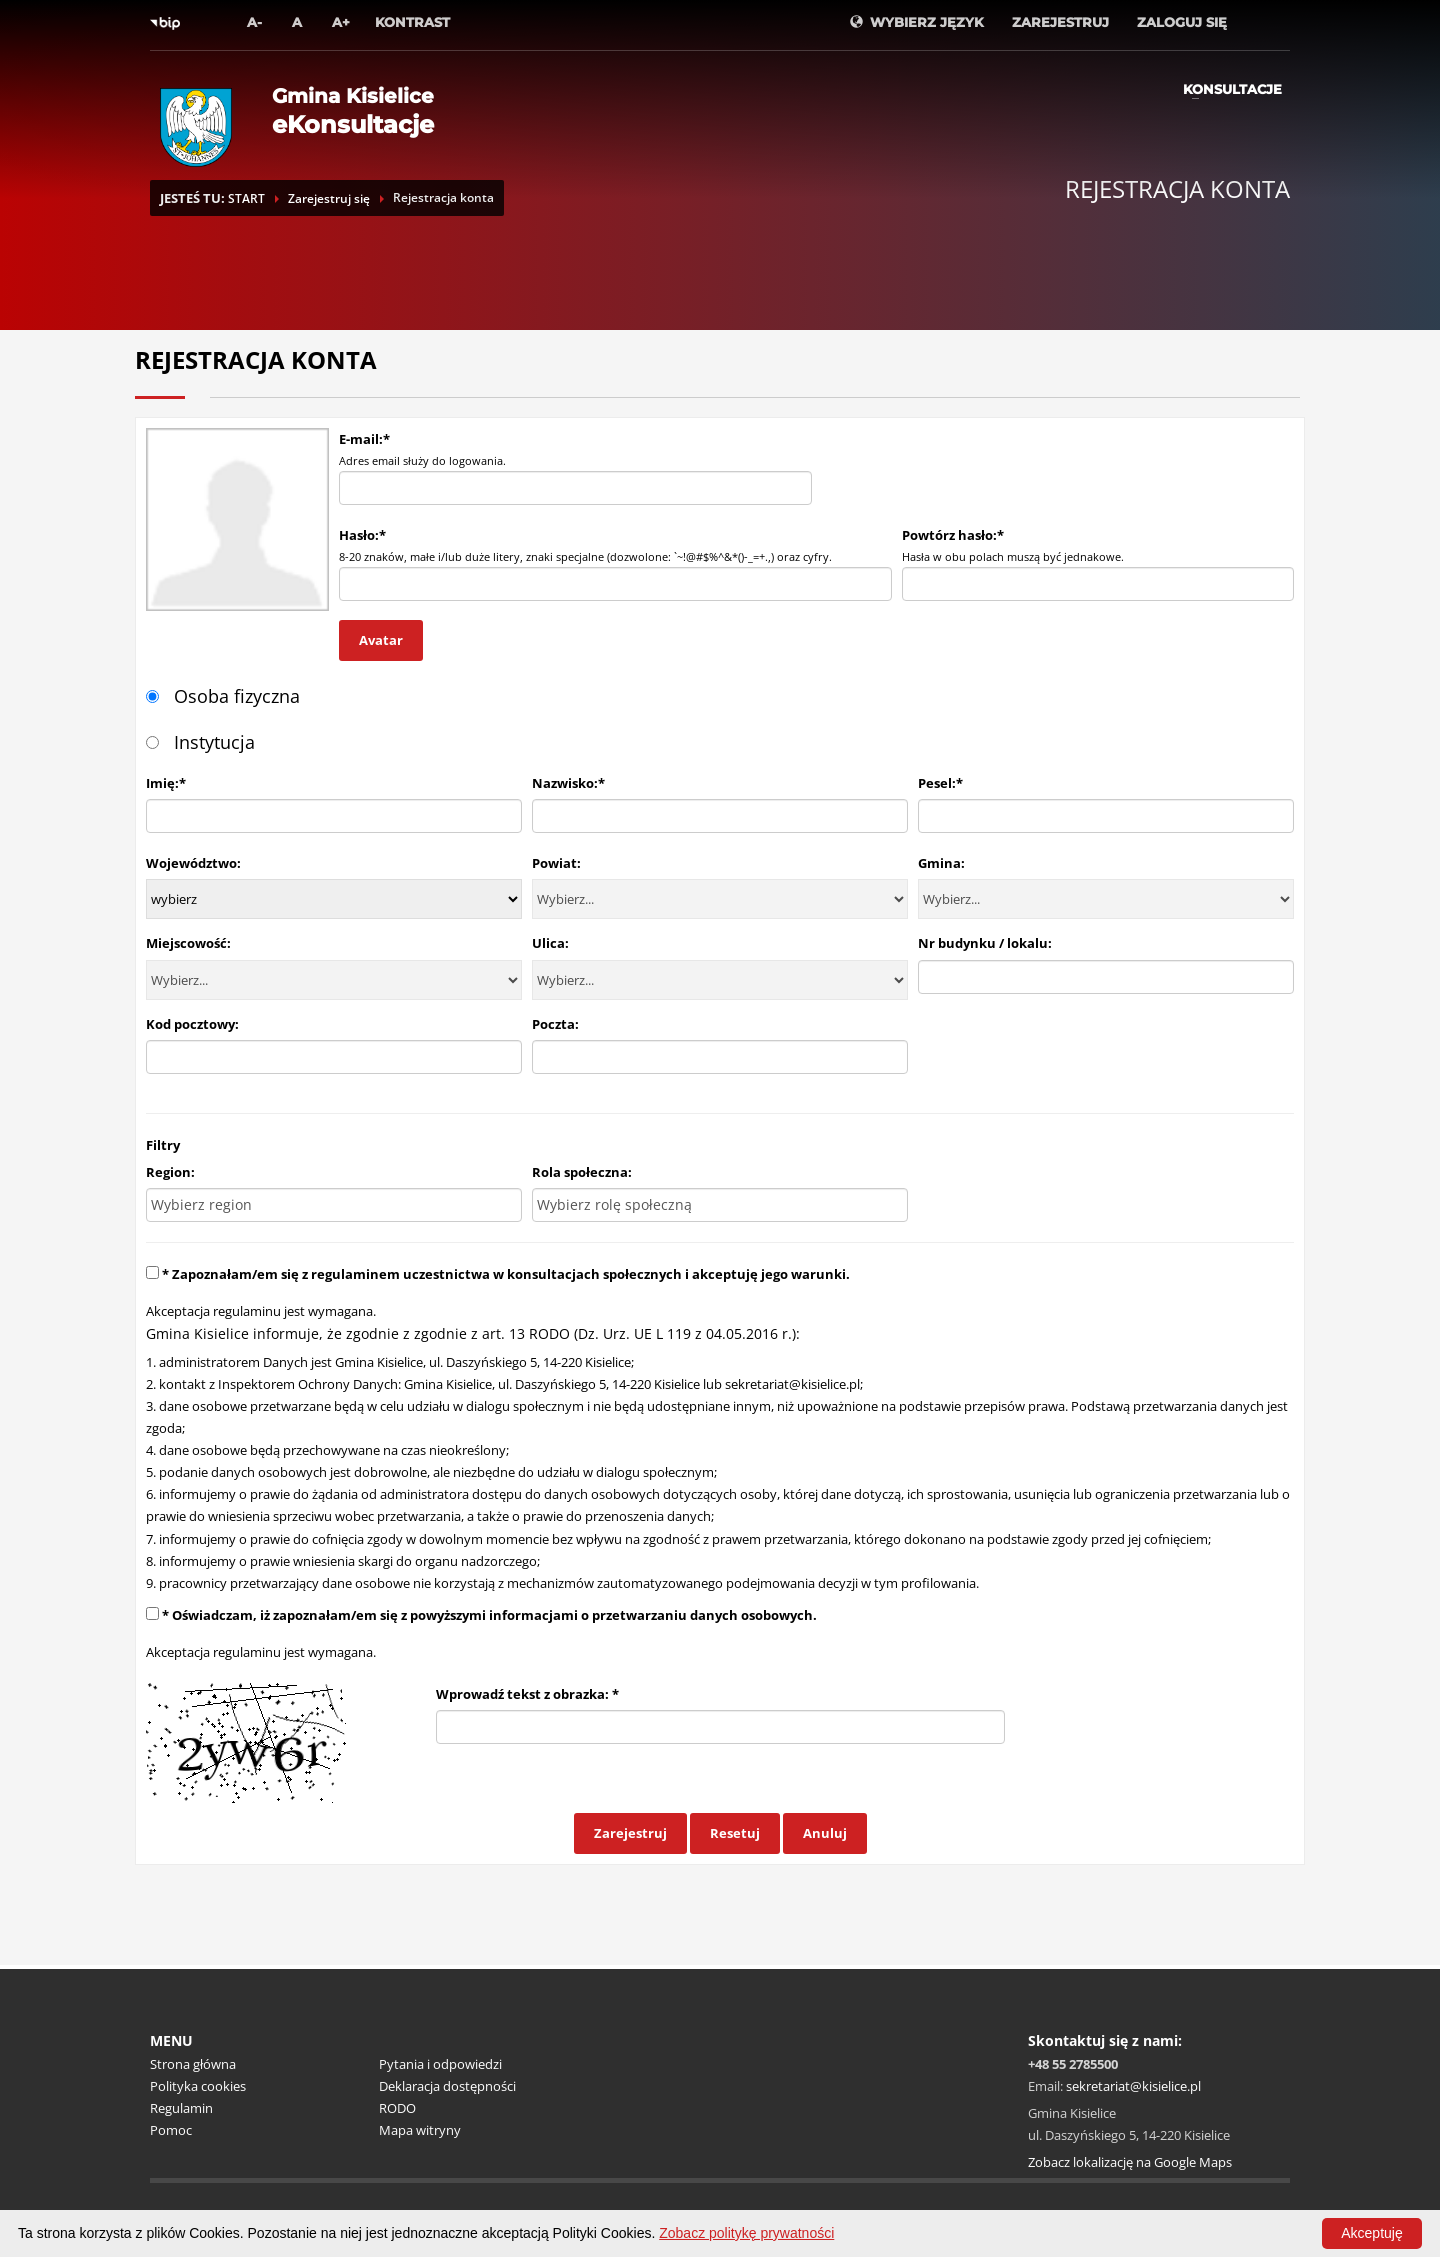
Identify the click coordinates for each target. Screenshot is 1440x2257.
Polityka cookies (198, 2086)
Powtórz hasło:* (953, 535)
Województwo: (193, 863)
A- (254, 22)
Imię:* (166, 783)
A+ (341, 22)
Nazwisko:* (568, 783)
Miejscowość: (188, 943)
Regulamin (181, 2108)
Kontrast (412, 22)
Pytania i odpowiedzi (440, 2064)
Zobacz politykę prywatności (746, 2233)
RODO (397, 2108)
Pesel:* (940, 783)
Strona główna (193, 2064)
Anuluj (825, 1833)
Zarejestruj (630, 1833)
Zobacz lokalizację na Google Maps (1130, 2162)
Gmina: (941, 863)
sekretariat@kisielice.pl (792, 1384)
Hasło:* (362, 535)
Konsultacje (1232, 89)
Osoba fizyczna (223, 696)
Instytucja (200, 742)
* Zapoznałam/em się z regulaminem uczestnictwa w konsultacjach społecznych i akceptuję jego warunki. (506, 1274)
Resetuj (735, 1833)
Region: (170, 1172)
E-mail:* (364, 439)
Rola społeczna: (582, 1172)
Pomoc (171, 2130)
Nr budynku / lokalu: (985, 943)
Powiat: (556, 863)
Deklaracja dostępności (447, 2086)
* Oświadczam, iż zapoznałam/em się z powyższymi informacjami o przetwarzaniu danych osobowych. (489, 1615)
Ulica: (550, 943)
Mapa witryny (420, 2130)
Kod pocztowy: (192, 1024)
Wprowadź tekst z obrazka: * (527, 1694)
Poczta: (555, 1024)
